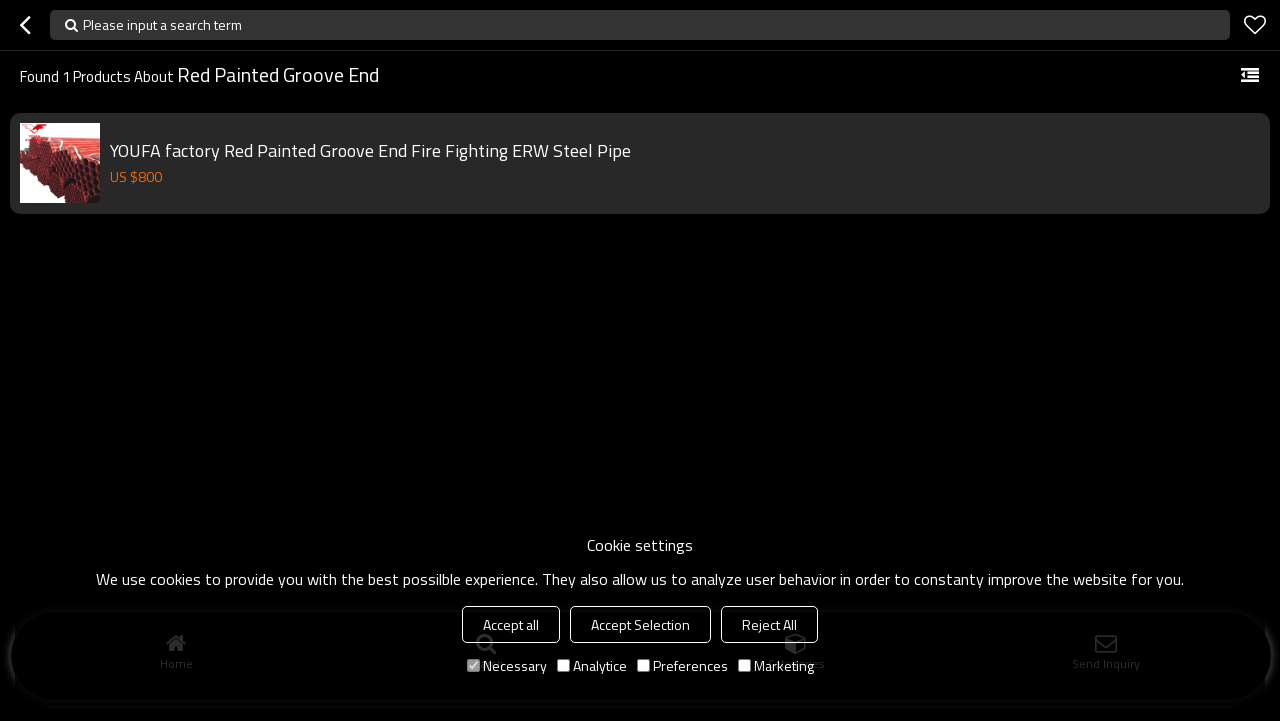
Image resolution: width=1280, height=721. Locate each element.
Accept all (511, 624)
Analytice (592, 665)
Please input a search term (162, 24)
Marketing (776, 665)
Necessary (507, 665)
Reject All (769, 624)
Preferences (682, 665)
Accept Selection (640, 624)
